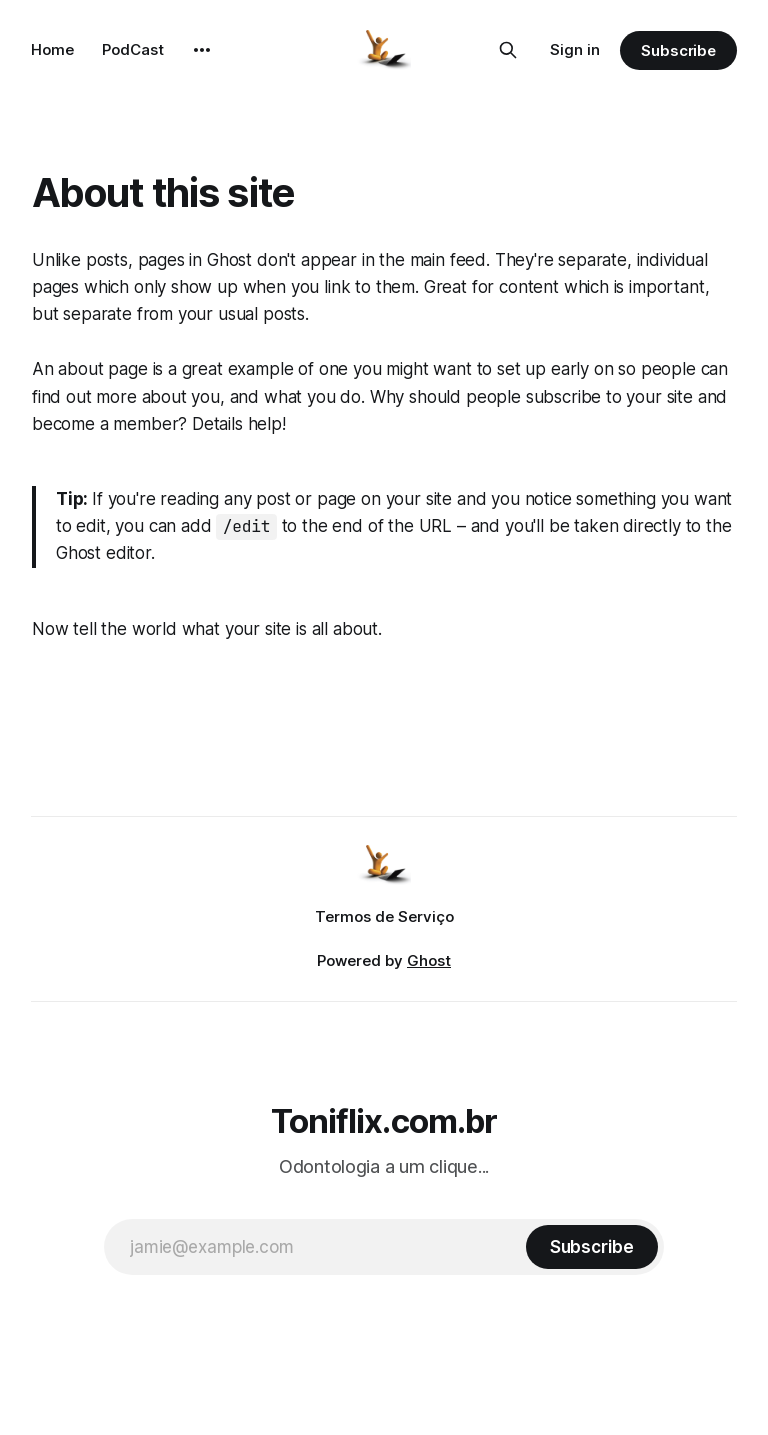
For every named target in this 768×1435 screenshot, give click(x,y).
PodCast (133, 49)
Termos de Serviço (384, 916)
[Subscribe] (592, 1247)
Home (52, 49)
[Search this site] (508, 50)
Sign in (575, 49)
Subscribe (678, 50)
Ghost (429, 960)
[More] (202, 50)
